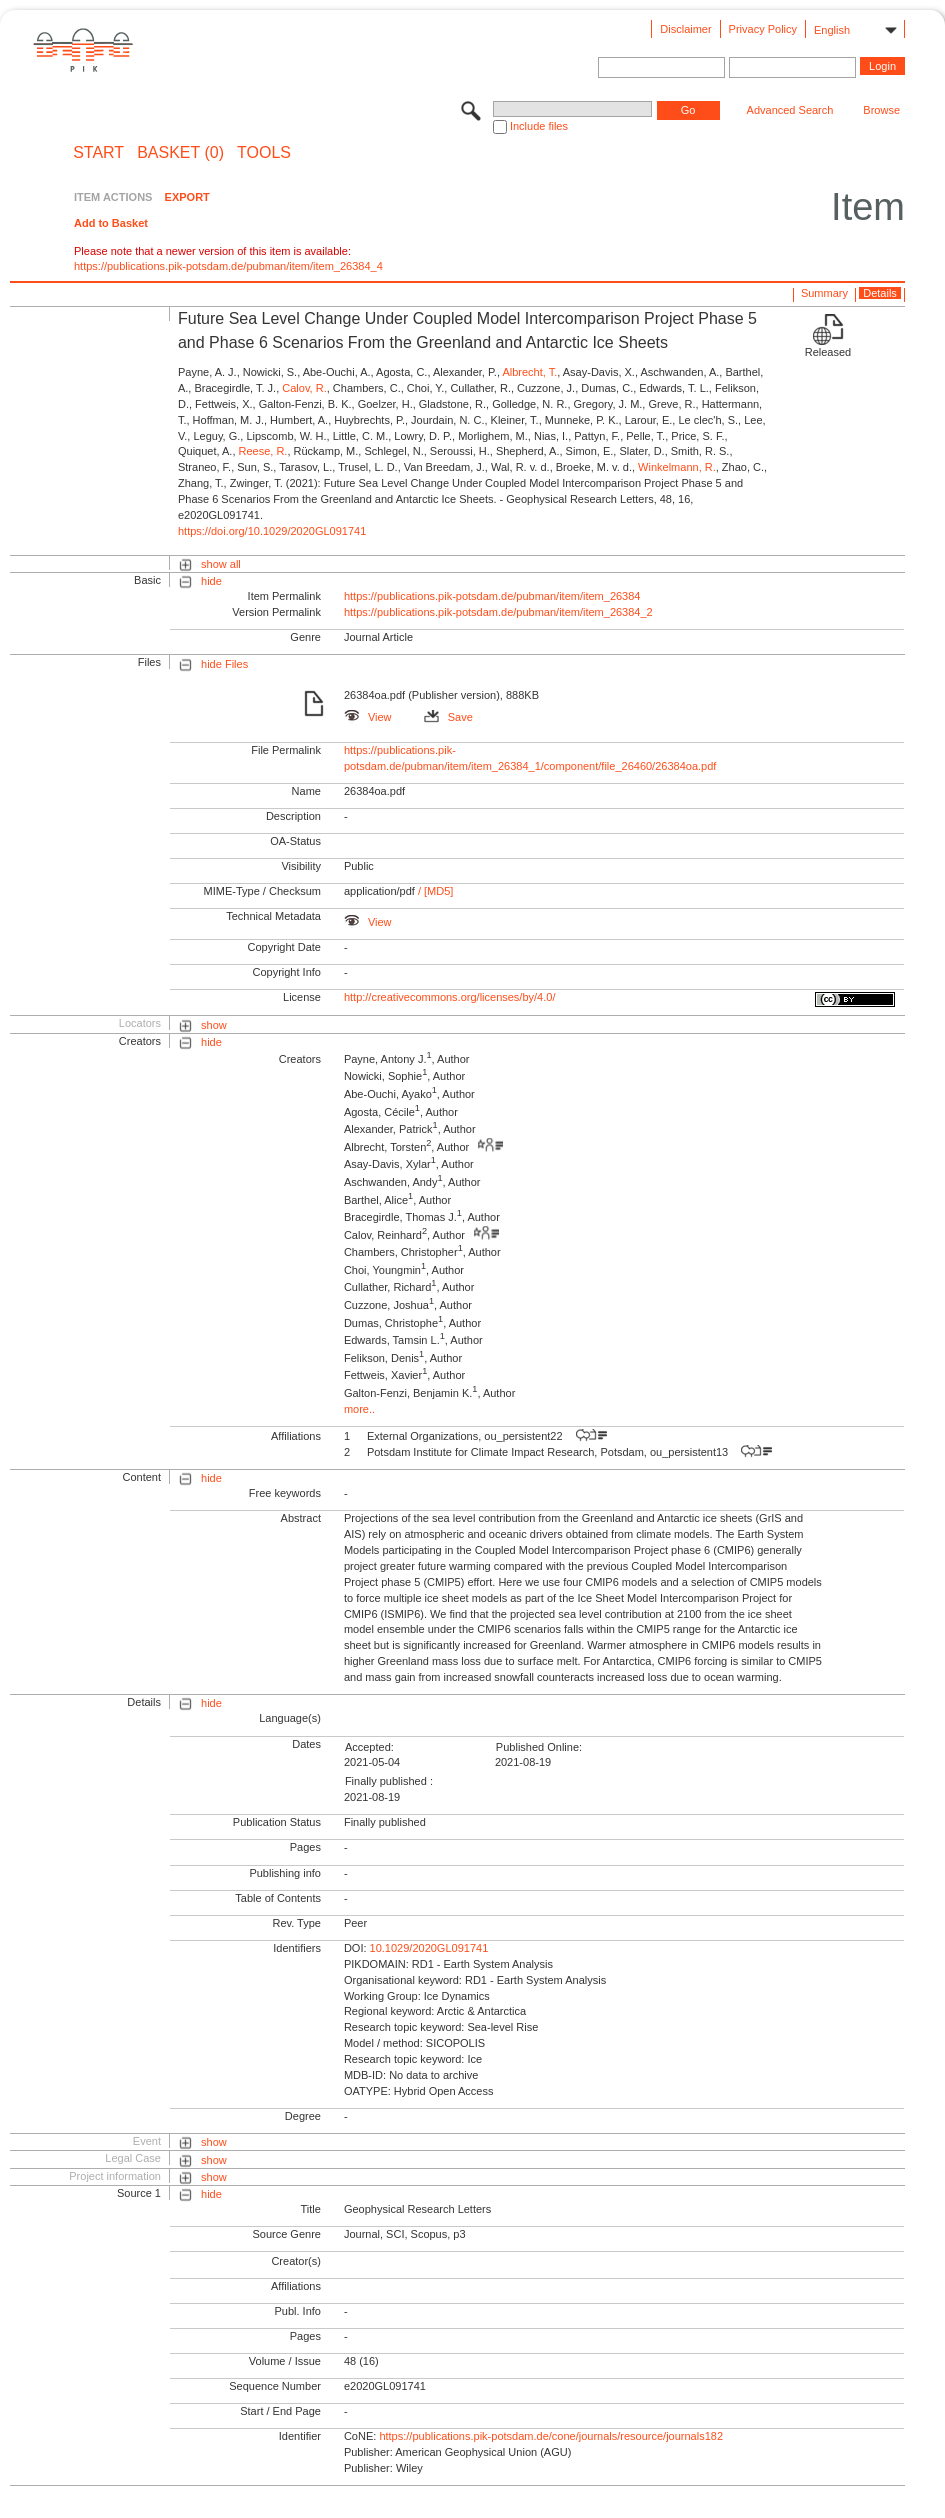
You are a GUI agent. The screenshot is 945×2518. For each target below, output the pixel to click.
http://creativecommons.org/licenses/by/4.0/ (450, 997)
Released (828, 352)
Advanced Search (790, 110)
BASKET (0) (180, 153)
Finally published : (389, 1781)
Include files (539, 126)
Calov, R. (304, 388)
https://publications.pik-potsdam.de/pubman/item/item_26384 (492, 596)
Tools (264, 153)
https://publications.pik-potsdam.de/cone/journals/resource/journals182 (551, 2436)
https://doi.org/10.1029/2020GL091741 (272, 531)
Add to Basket (111, 223)
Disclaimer (685, 29)
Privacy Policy (763, 29)
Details (880, 293)
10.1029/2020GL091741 (429, 1948)
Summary (824, 293)
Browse (881, 110)
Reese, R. (263, 451)
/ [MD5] (434, 891)
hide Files (224, 664)
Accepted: (369, 1747)
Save (448, 717)
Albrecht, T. (529, 372)
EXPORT (187, 197)
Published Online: (539, 1747)
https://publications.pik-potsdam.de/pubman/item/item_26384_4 (228, 266)
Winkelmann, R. (677, 467)
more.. (359, 1409)
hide (211, 581)
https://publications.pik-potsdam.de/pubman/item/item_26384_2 (498, 612)
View (368, 717)
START (98, 153)
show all (221, 564)
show (214, 1025)
